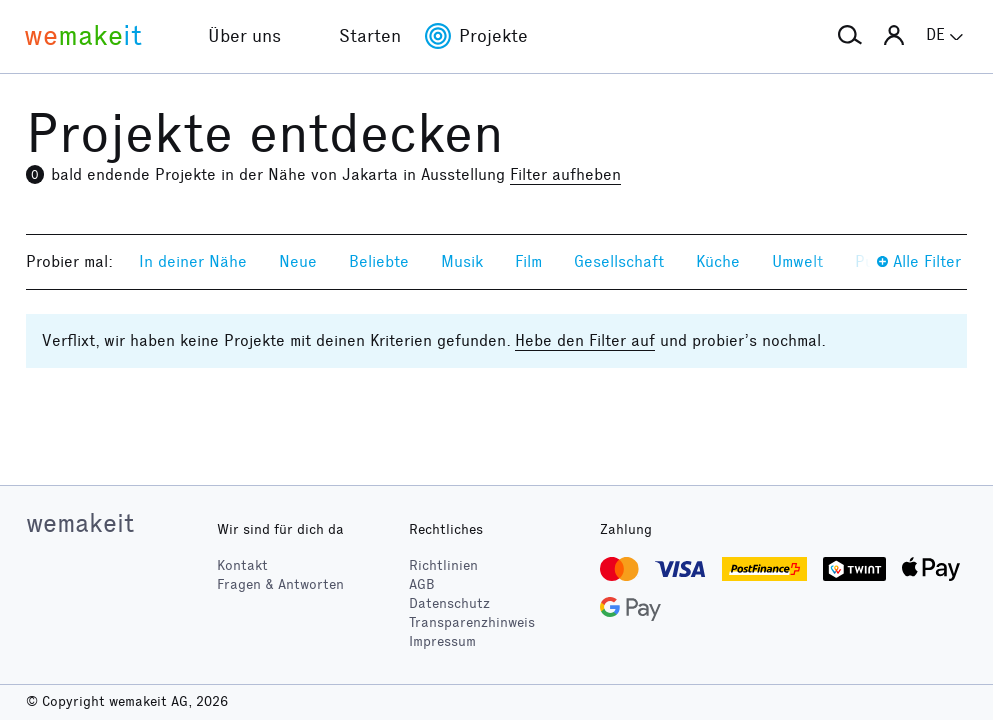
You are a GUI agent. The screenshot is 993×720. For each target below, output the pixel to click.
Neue (298, 261)
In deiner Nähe (193, 261)
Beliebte (379, 261)
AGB (422, 584)
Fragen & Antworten (280, 584)
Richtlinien (443, 565)
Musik (462, 261)
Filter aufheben (565, 174)
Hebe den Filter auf (585, 340)
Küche (718, 261)
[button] (850, 36)
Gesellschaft (619, 261)
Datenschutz (449, 603)
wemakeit (80, 523)
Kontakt (242, 565)
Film (528, 261)
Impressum (442, 641)
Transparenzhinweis (472, 622)
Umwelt (797, 261)
